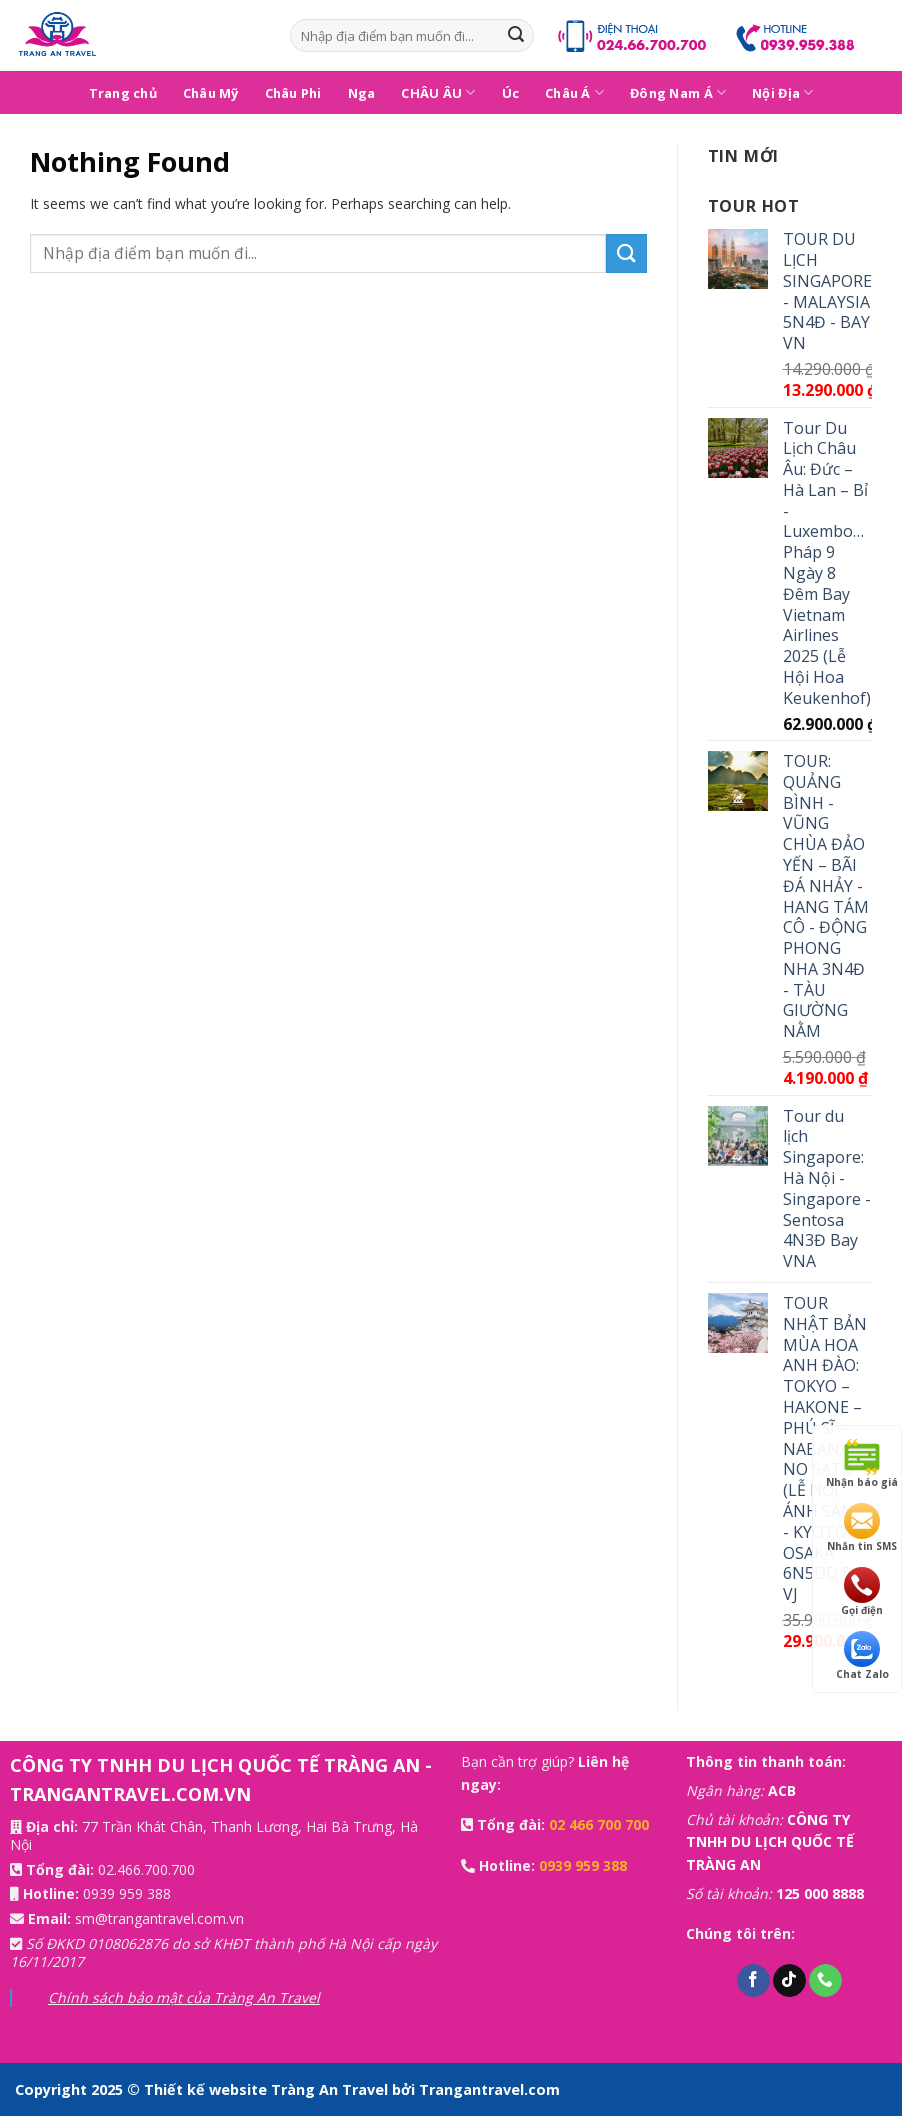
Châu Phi (293, 93)
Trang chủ (123, 93)
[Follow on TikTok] (789, 1981)
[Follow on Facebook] (753, 1981)
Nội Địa (782, 92)
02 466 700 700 (599, 1824)
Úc (511, 93)
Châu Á (574, 92)
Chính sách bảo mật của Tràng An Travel (184, 1997)
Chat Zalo (862, 1656)
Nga (362, 93)
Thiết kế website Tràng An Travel (268, 2089)
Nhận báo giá (862, 1464)
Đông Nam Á (678, 92)
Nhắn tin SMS (862, 1528)
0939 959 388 (127, 1893)
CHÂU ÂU (438, 92)
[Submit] (516, 36)
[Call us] (825, 1981)
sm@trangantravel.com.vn (159, 1918)
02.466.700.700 (146, 1869)
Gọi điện (862, 1592)
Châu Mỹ (211, 93)
